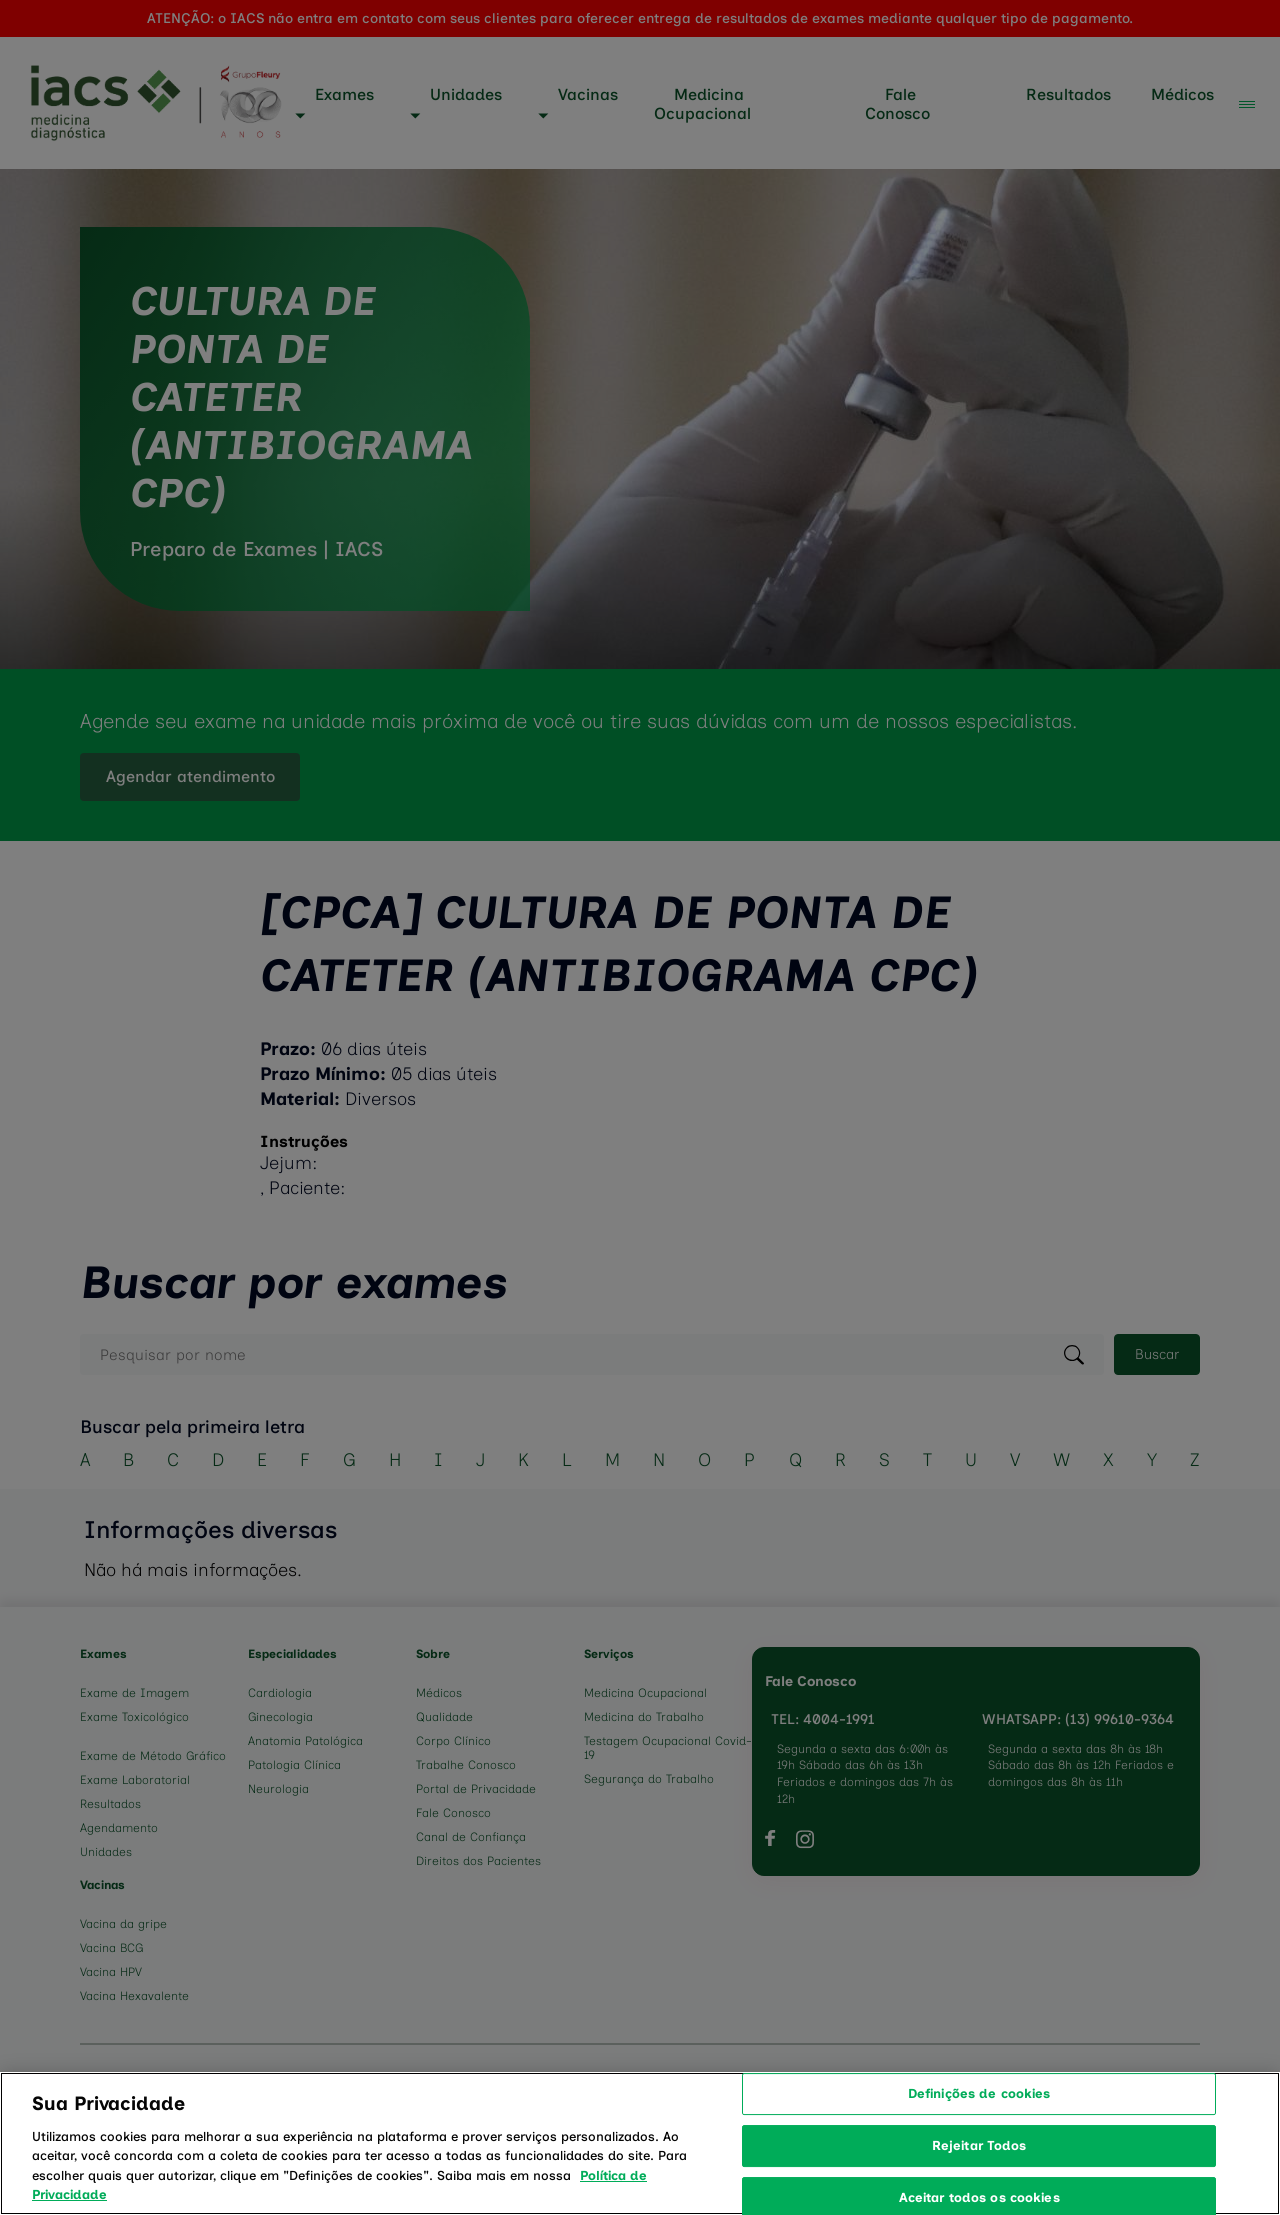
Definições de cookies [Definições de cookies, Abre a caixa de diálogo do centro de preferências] (979, 2113)
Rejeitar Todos (979, 2165)
